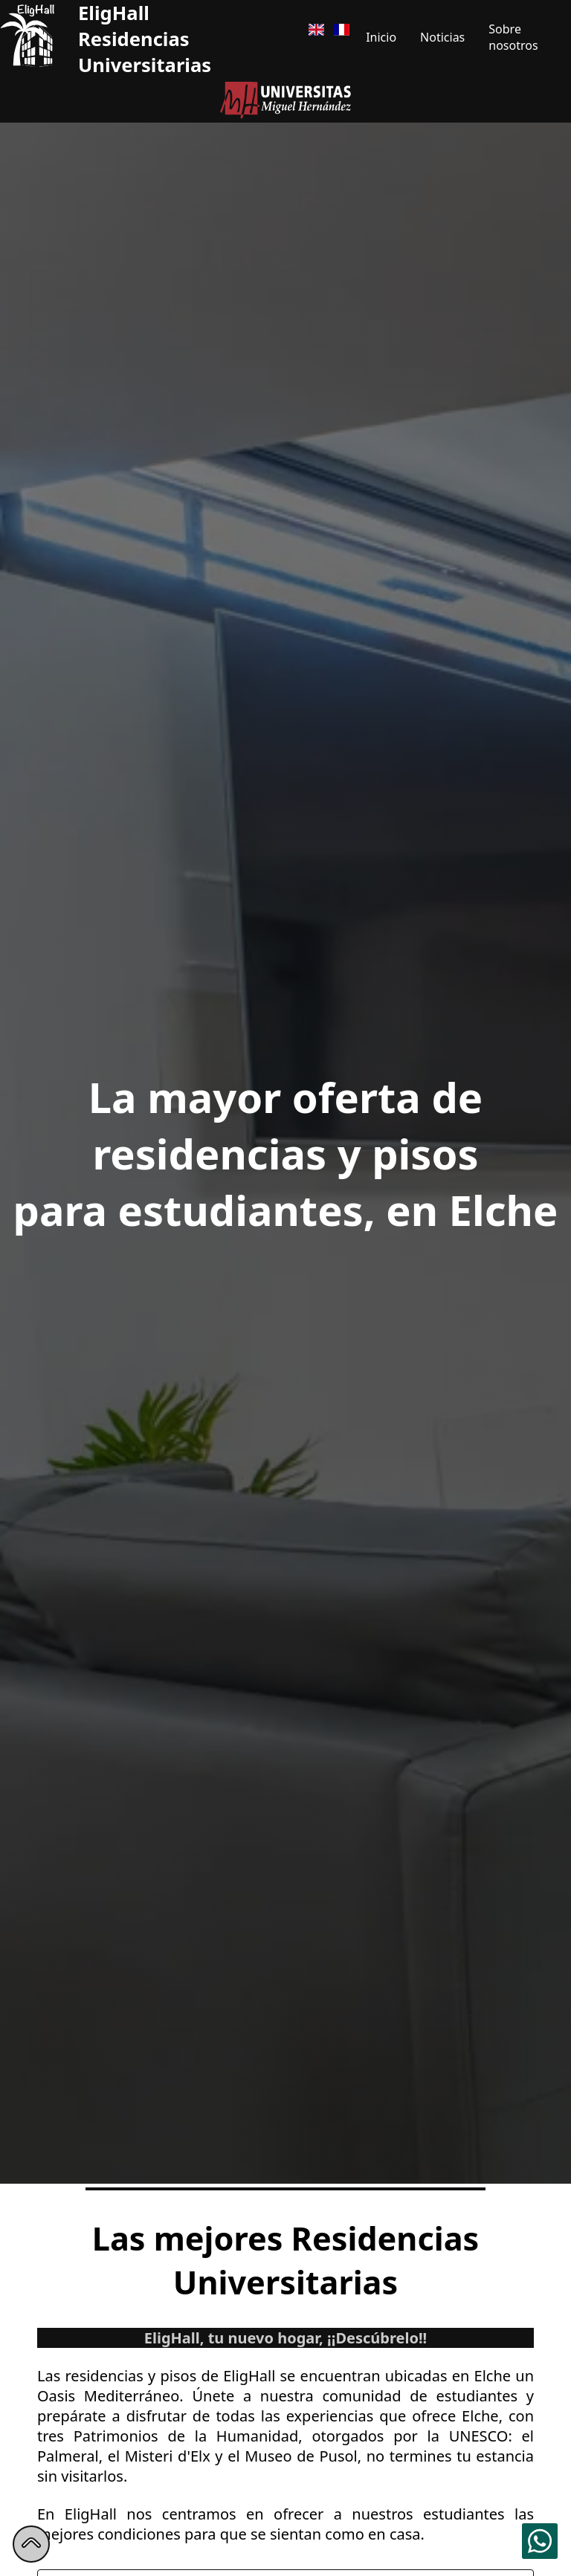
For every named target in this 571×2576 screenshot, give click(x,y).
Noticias (442, 37)
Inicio (381, 37)
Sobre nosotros (513, 37)
